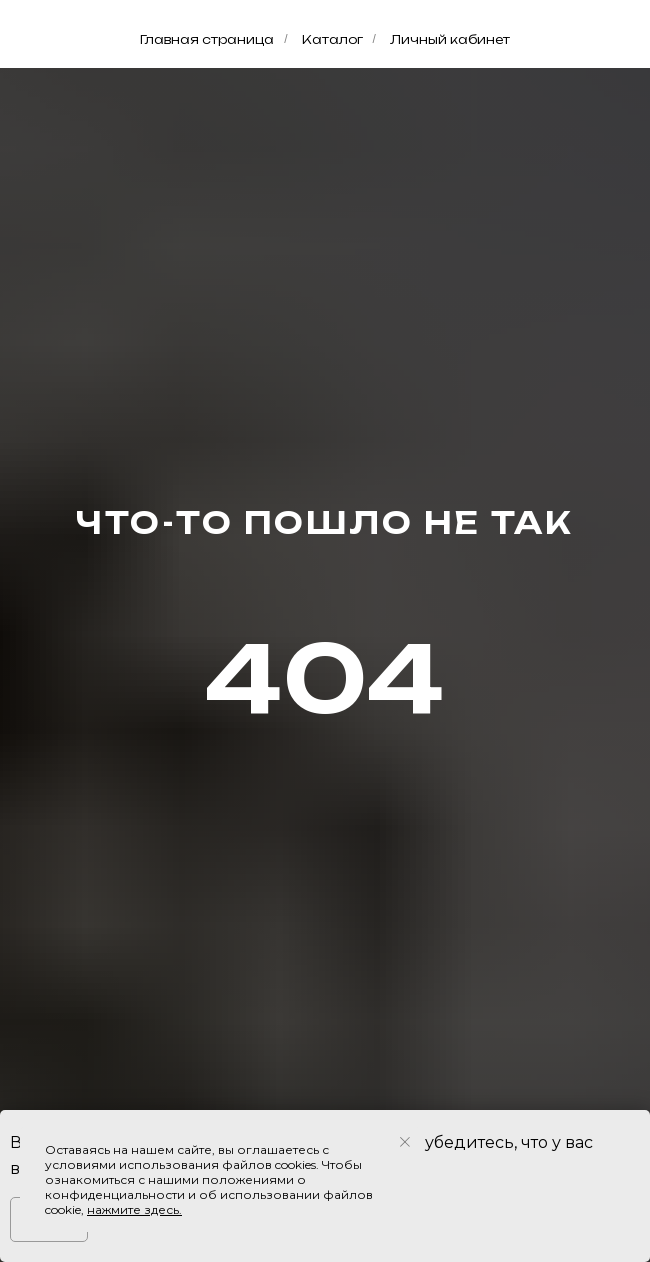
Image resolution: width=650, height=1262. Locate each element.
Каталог (332, 39)
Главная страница (207, 39)
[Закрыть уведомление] (405, 1142)
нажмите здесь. (134, 1209)
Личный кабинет (450, 39)
